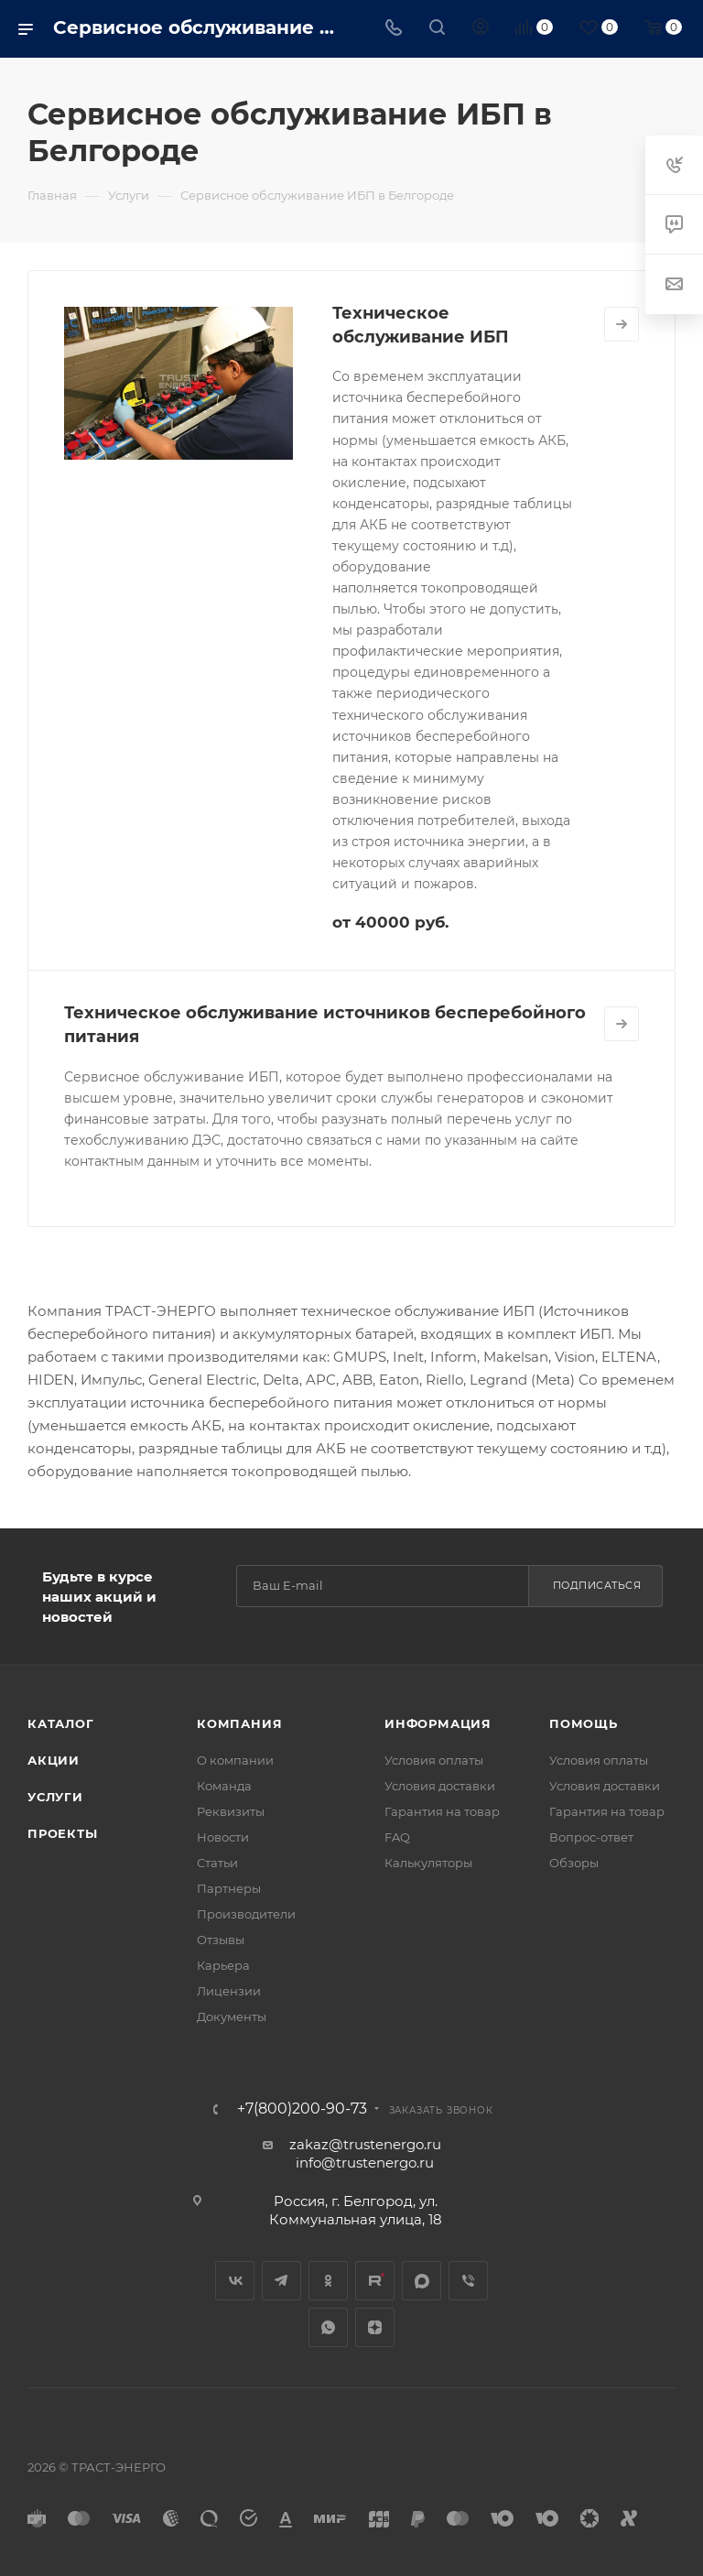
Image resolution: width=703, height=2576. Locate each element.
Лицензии (229, 1991)
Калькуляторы (428, 1862)
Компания (239, 1723)
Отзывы (220, 1939)
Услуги (55, 1796)
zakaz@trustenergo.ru (365, 2144)
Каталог (60, 1723)
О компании (235, 1760)
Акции (53, 1760)
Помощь (583, 1723)
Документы (231, 2016)
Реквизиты (231, 1811)
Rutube (375, 2280)
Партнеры (229, 1888)
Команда (224, 1785)
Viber (468, 2280)
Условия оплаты (433, 1760)
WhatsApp (328, 2327)
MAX (421, 2280)
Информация (438, 1723)
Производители (246, 1914)
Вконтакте (234, 2280)
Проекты (62, 1833)
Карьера (223, 1965)
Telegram (281, 2280)
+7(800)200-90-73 (302, 2109)
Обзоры (574, 1862)
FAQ (397, 1837)
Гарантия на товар (442, 1811)
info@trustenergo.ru (365, 2162)
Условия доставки (439, 1785)
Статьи (217, 1862)
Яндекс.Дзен (375, 2327)
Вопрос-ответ (591, 1837)
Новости (223, 1837)
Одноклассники (328, 2280)
